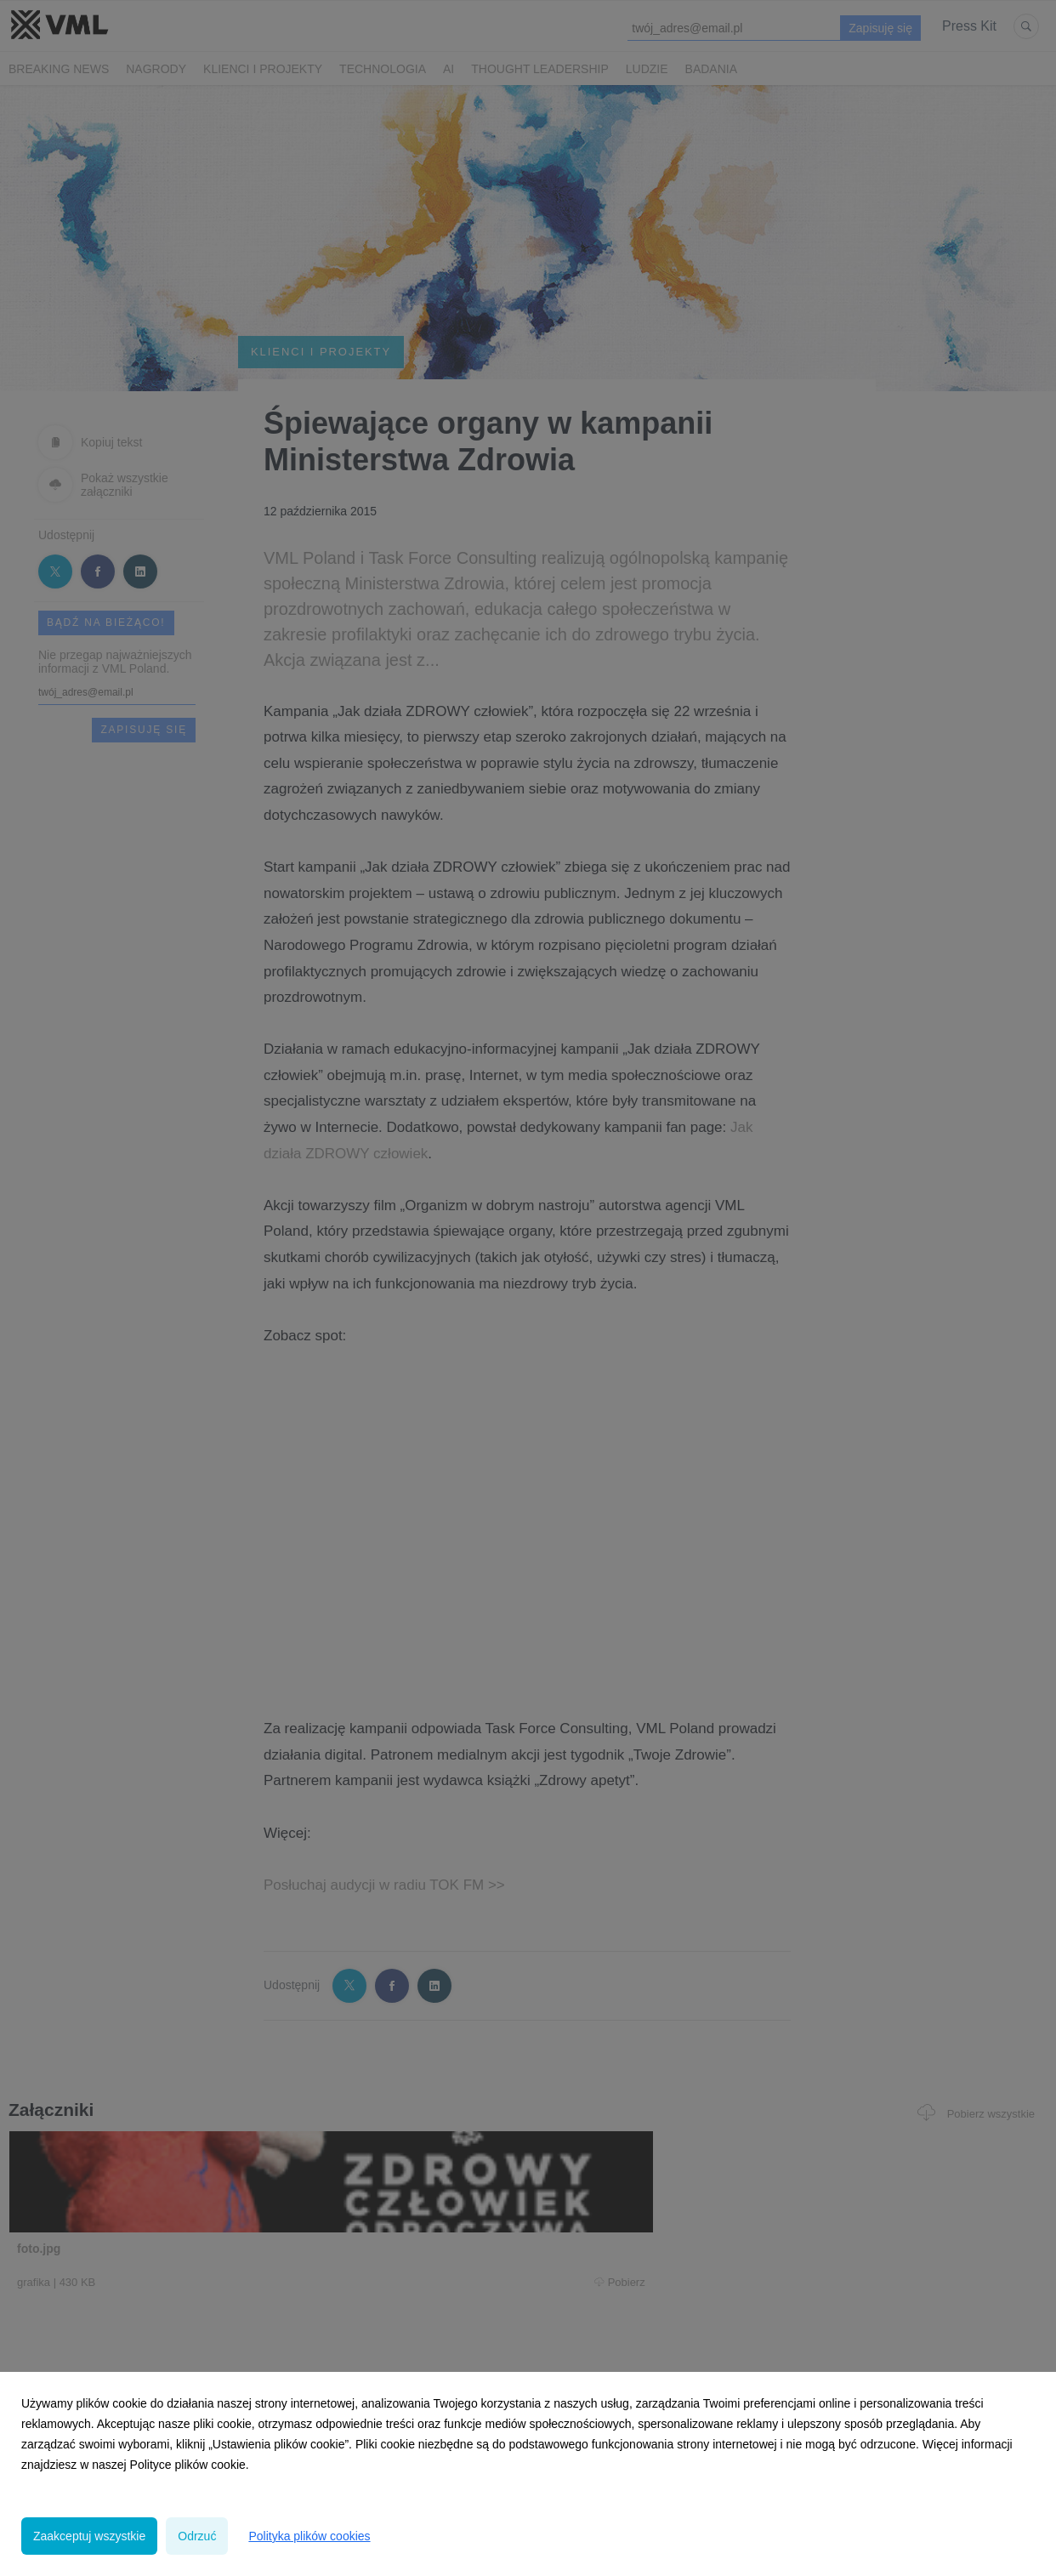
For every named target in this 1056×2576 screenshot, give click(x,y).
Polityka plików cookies (309, 2536)
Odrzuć (197, 2536)
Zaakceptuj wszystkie (89, 2536)
